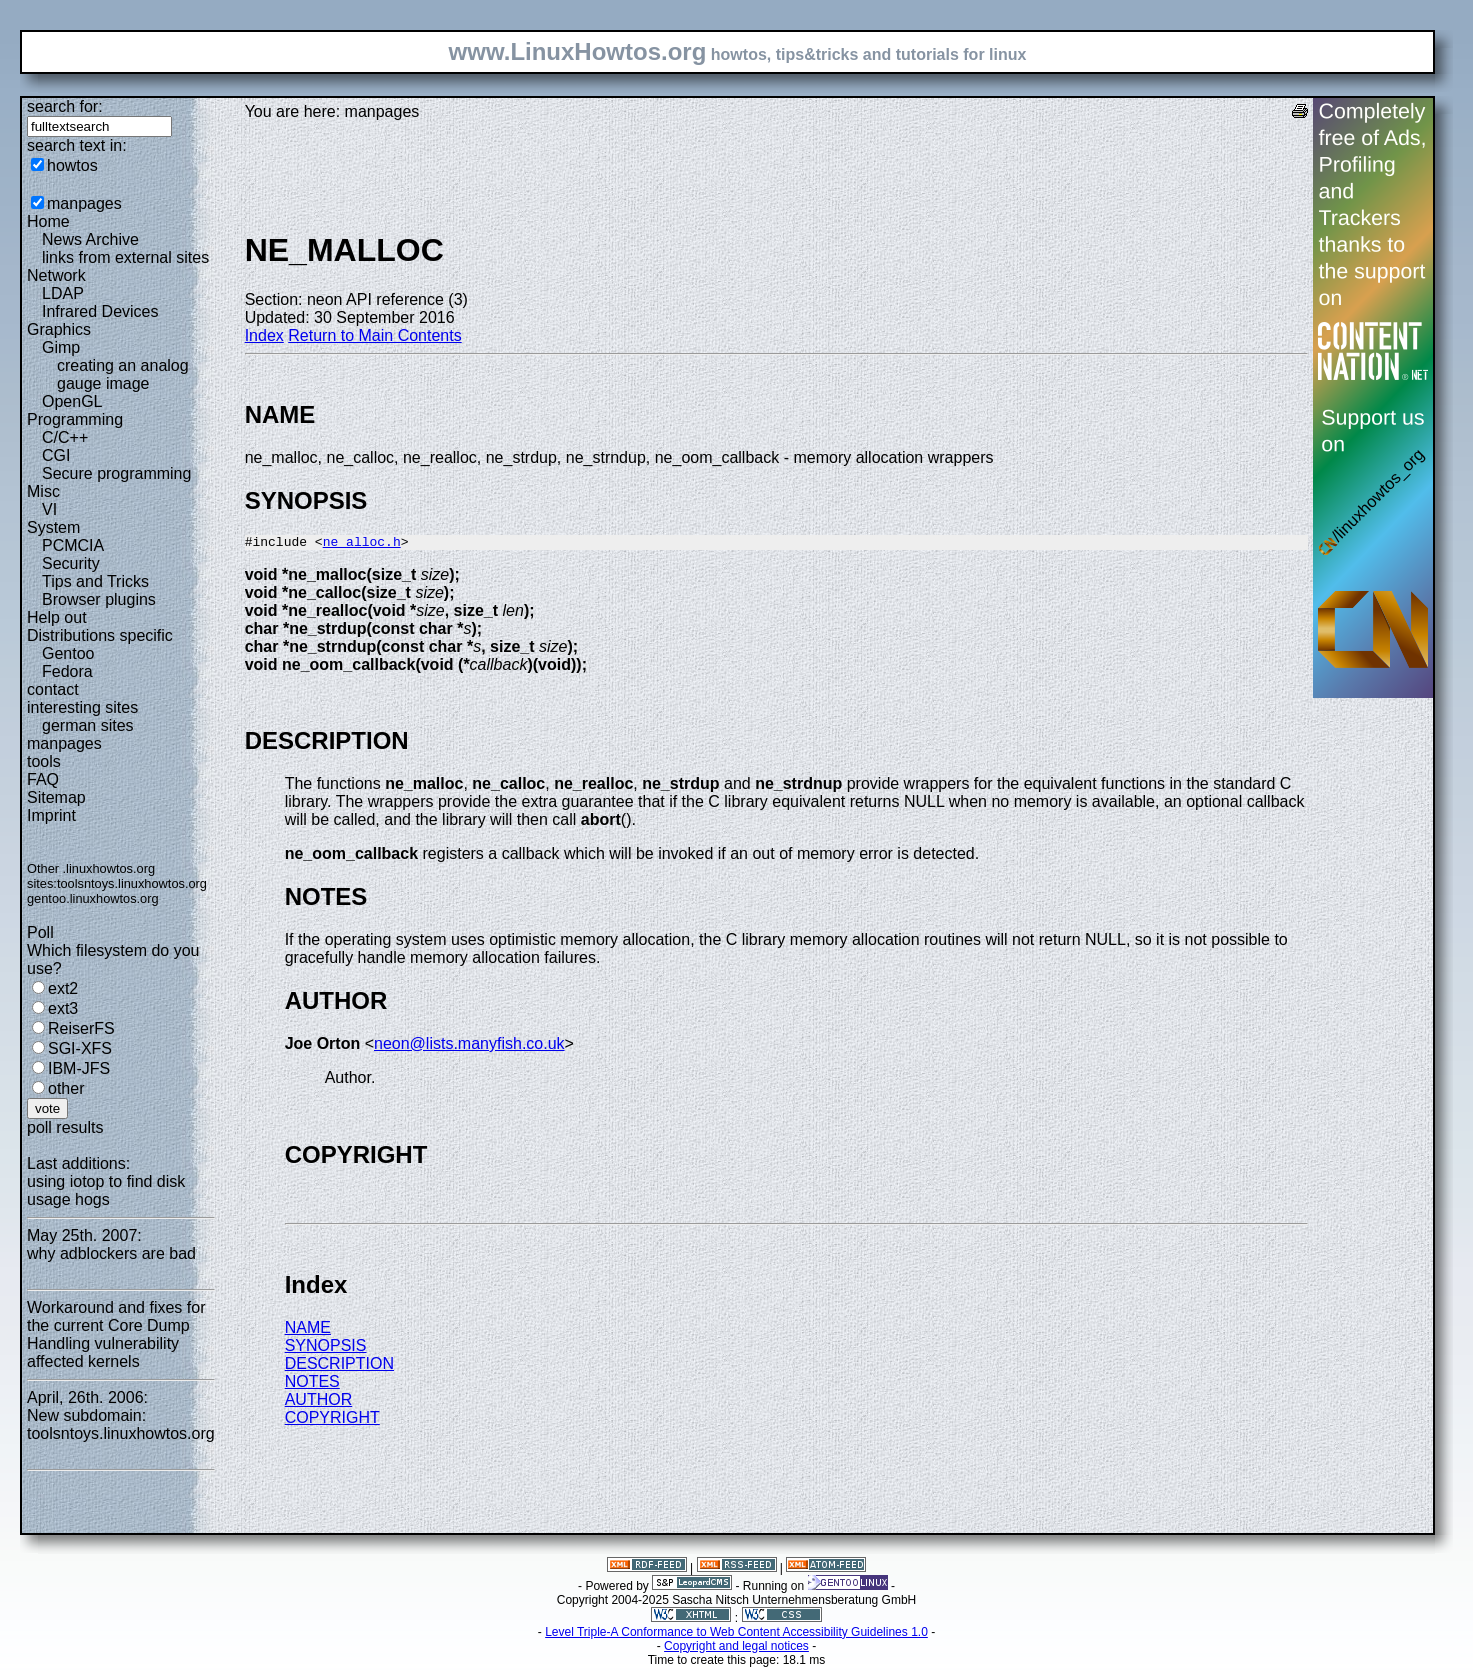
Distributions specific (100, 635)
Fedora (67, 671)
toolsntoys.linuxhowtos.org (132, 883)
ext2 (63, 988)
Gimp (61, 347)
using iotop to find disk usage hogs (106, 1190)
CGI (56, 455)
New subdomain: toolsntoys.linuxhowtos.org (121, 1424)
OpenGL (72, 401)
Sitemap (56, 797)
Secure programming (116, 473)
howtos (72, 165)
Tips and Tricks (95, 581)
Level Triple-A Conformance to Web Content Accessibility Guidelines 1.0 (736, 1635)
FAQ (43, 779)
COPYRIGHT (332, 1420)
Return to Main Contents (374, 335)
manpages (84, 203)
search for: (65, 106)
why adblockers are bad (111, 1253)
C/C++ (65, 437)
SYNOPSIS (326, 1348)
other (66, 1088)
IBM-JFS (79, 1068)
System (53, 527)
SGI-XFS (80, 1048)
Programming (75, 419)
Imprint (51, 815)
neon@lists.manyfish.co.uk (469, 1046)
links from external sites (125, 257)
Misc (43, 491)
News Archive (90, 239)
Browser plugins (99, 599)
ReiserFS (81, 1028)
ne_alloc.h (362, 544)
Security (71, 563)
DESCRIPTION (339, 1366)
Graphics (59, 329)
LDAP (63, 293)
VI (49, 509)
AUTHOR (319, 1402)
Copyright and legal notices (736, 1649)
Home (48, 221)
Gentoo (68, 653)
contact (53, 689)
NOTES (312, 1384)
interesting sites (82, 707)
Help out (57, 617)
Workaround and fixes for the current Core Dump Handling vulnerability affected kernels (116, 1334)
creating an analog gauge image (123, 374)
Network (56, 275)
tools (44, 761)
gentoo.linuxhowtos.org (93, 898)
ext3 (63, 1008)
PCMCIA (73, 545)
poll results (65, 1127)
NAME (308, 1330)
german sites (88, 725)
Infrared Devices (100, 311)
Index (264, 335)
